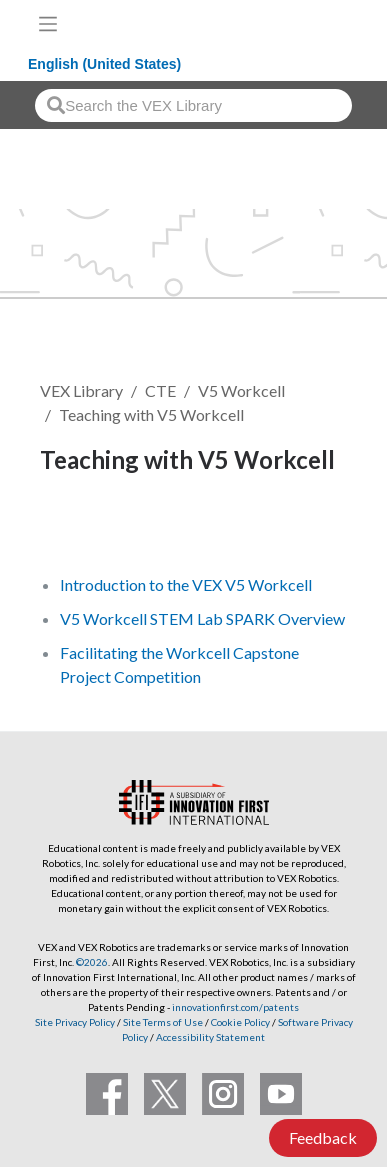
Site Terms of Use (162, 1022)
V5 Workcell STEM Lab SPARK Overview (202, 618)
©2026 (92, 962)
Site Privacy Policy (75, 1022)
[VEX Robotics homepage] (308, 23)
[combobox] (193, 105)
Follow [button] (76, 528)
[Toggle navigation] (48, 24)
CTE (160, 390)
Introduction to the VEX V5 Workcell (186, 584)
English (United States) (104, 64)
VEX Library (81, 390)
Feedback (323, 1137)
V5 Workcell (241, 390)
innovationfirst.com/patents (235, 1007)
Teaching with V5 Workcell (151, 414)
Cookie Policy (240, 1022)
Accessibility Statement (210, 1037)
